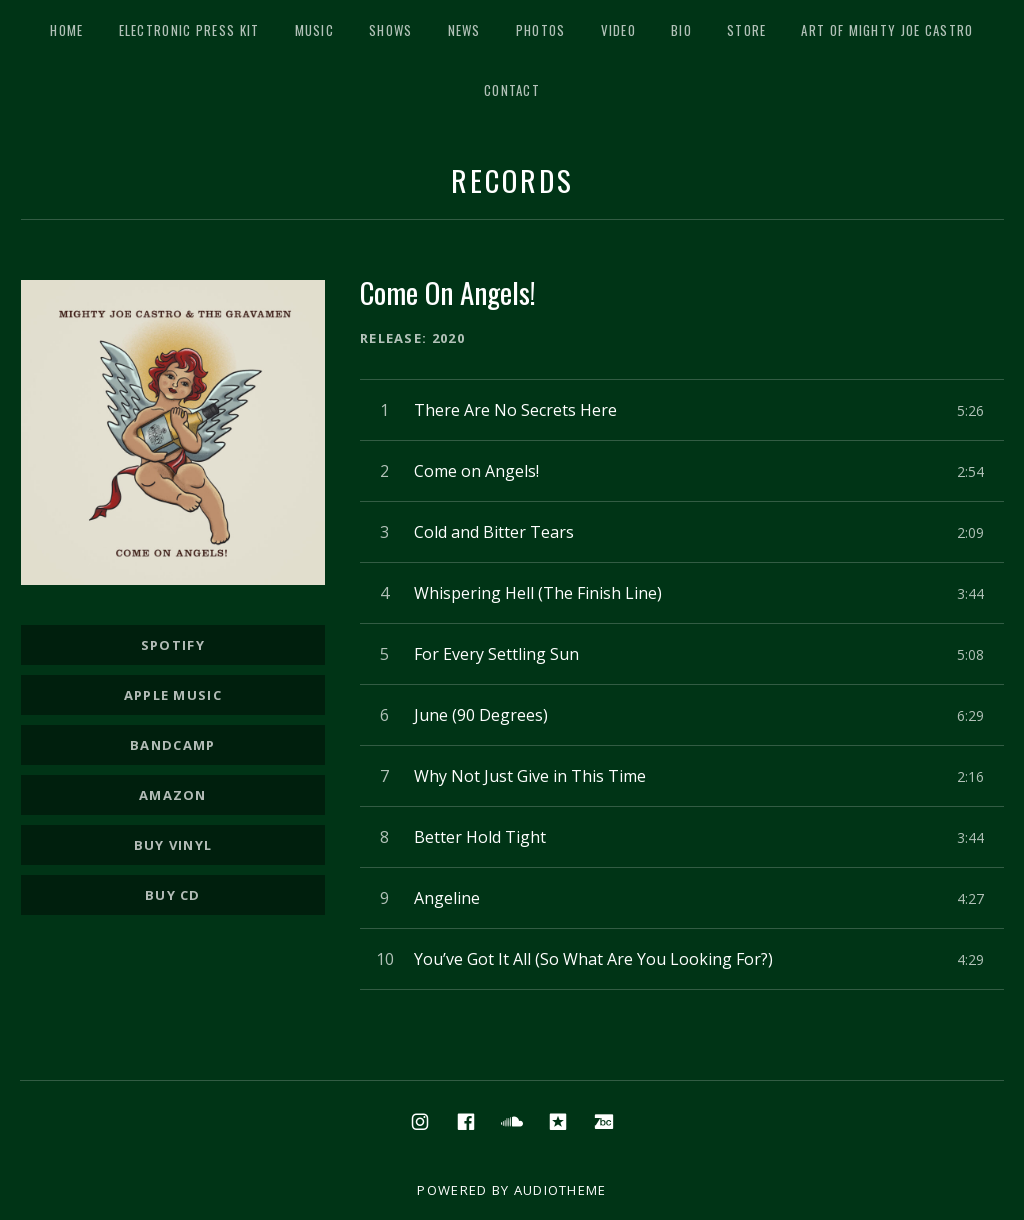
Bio (681, 30)
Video (619, 30)
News (464, 30)
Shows (391, 30)
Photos (541, 30)
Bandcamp (172, 745)
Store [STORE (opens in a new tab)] (747, 30)
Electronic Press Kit (189, 30)
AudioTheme (560, 1190)
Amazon (173, 795)
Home (66, 30)
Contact (512, 90)
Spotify (173, 645)
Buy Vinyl (173, 845)
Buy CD (173, 895)
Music (315, 30)
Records (512, 179)
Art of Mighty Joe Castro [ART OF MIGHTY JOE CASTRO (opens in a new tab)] (887, 30)
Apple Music (173, 695)
